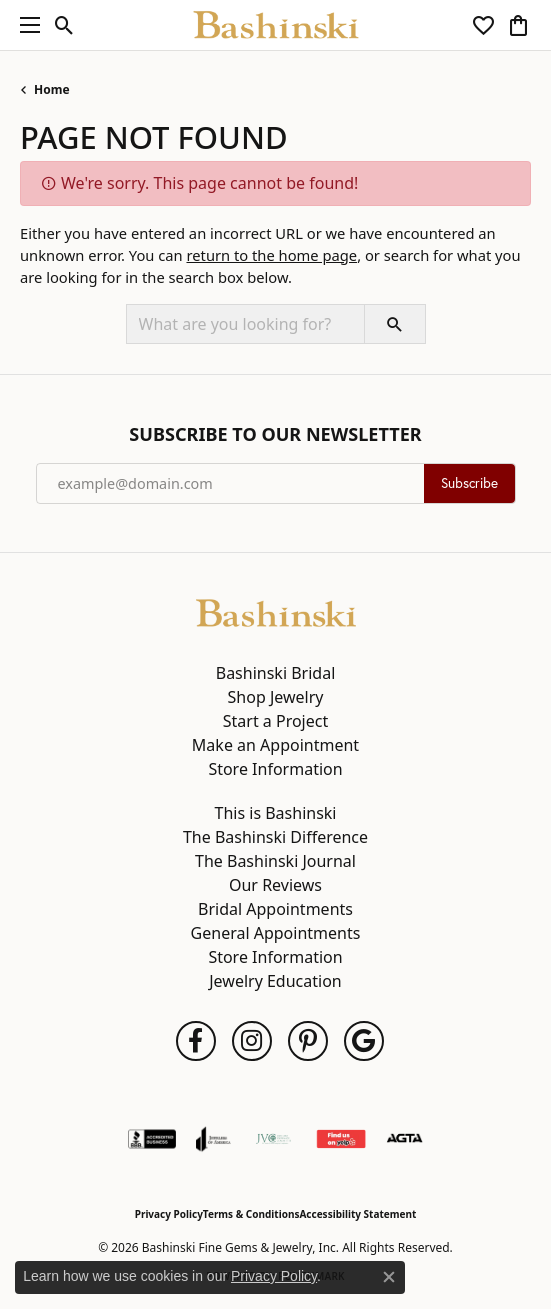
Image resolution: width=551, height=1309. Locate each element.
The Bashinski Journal (275, 861)
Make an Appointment (275, 745)
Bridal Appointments (275, 909)
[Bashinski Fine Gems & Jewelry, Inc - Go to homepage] (276, 611)
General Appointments (276, 933)
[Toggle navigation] (25, 25)
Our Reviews (275, 885)
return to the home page (271, 255)
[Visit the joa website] (213, 1139)
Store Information (275, 769)
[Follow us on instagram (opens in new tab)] (252, 1041)
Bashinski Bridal (276, 673)
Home (52, 89)
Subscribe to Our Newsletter (275, 435)
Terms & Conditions (251, 1214)
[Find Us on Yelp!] (341, 1139)
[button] (64, 25)
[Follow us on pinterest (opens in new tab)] (308, 1041)
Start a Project (275, 721)
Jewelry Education (275, 981)
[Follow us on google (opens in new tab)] (364, 1041)
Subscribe (469, 483)
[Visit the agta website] (404, 1139)
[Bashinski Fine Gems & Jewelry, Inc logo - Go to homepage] (275, 25)
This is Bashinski (276, 813)
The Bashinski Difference (275, 837)
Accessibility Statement (357, 1214)
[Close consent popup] (389, 1277)
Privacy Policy (169, 1214)
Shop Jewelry (276, 697)
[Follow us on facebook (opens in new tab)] (196, 1041)
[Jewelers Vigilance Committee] (273, 1139)
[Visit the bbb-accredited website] (152, 1139)
